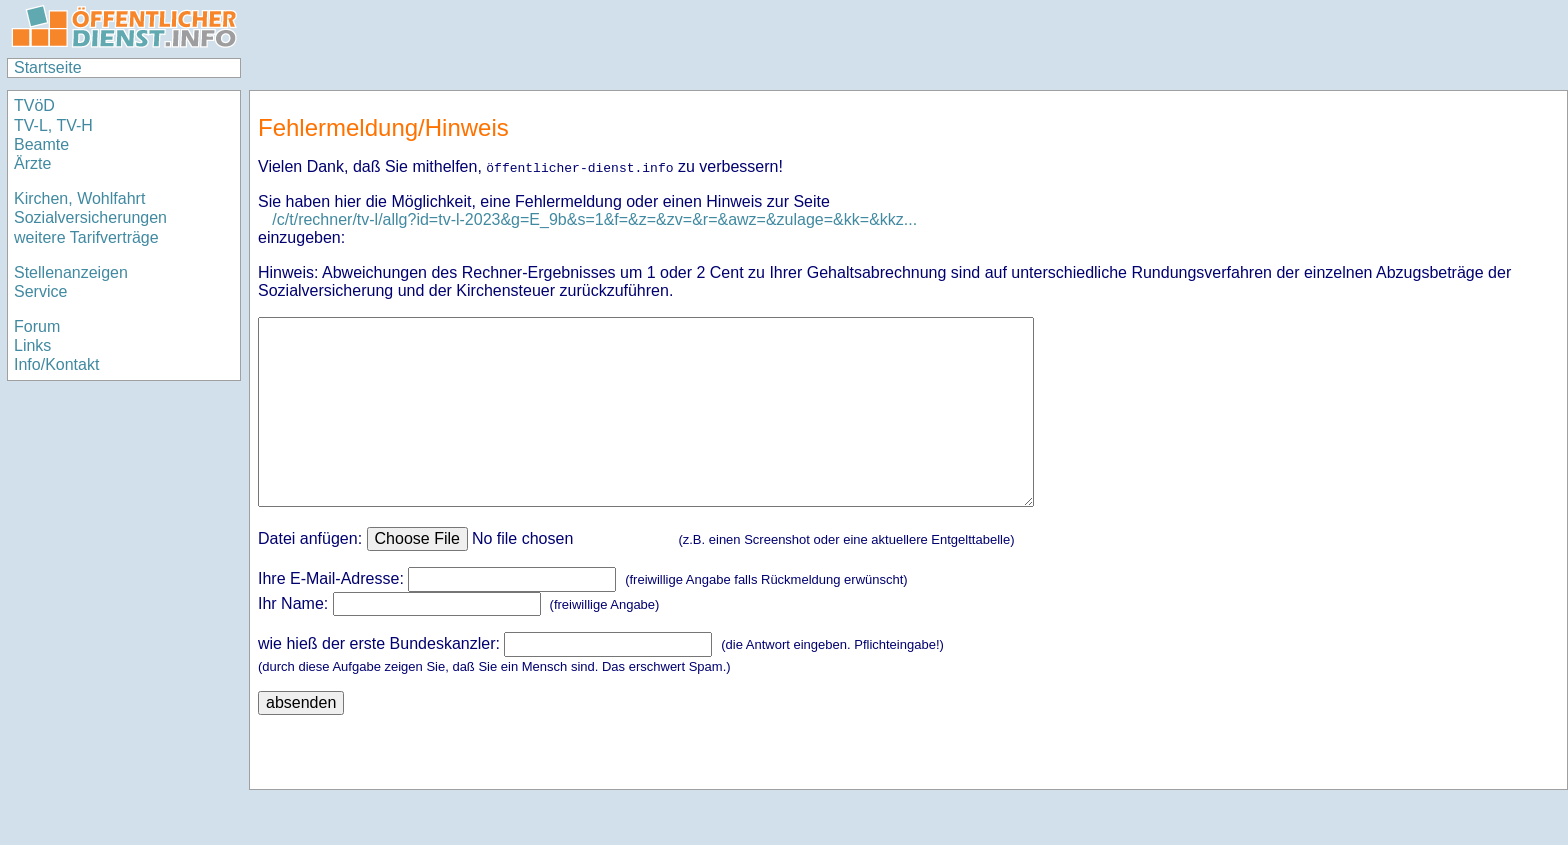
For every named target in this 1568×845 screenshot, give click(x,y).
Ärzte (32, 163)
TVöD (34, 105)
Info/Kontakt (56, 364)
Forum (37, 326)
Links (32, 345)
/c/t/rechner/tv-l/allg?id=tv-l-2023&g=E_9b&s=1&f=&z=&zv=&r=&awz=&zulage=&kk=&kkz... (594, 219)
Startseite (48, 67)
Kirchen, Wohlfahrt (79, 198)
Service (40, 291)
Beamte (41, 144)
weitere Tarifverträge (86, 237)
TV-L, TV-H (53, 125)
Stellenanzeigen (71, 272)
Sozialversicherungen (90, 217)
